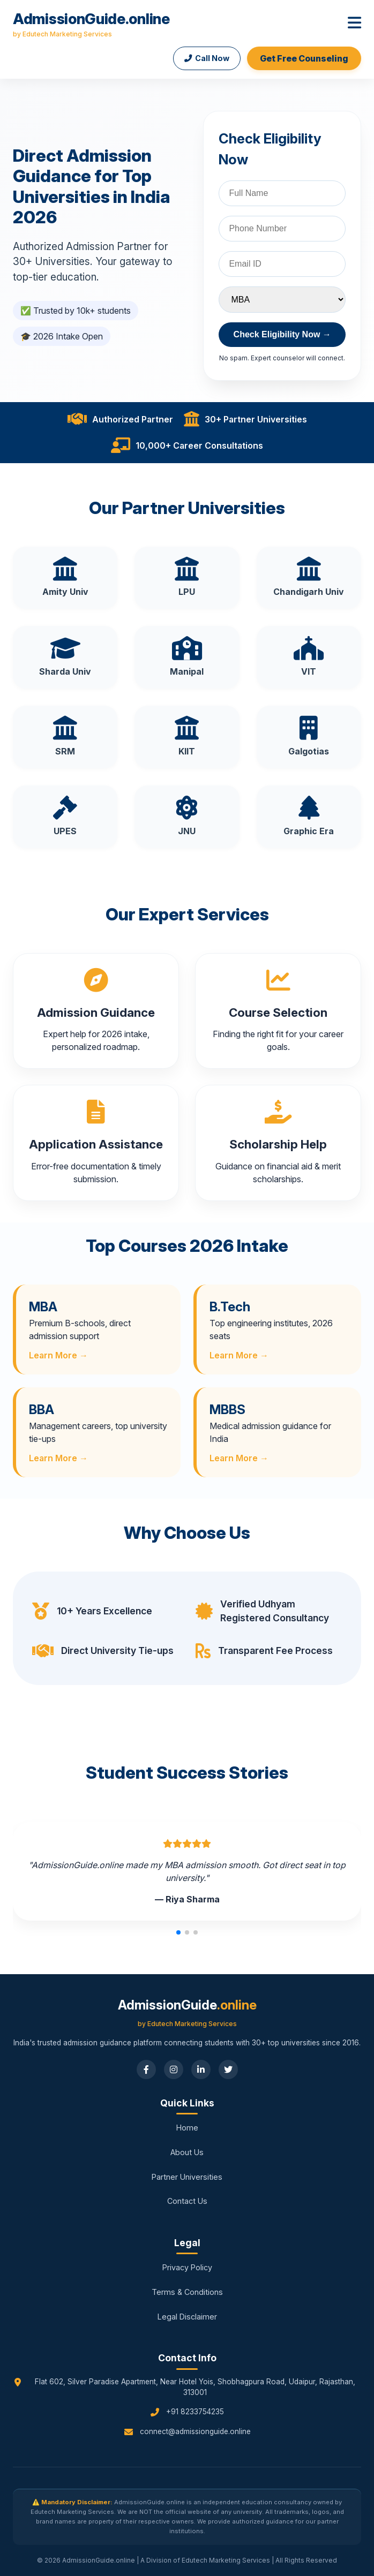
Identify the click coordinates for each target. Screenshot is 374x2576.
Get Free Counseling (304, 58)
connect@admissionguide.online (195, 2431)
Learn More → (58, 1355)
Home (187, 2127)
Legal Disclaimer (187, 2316)
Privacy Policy (187, 2267)
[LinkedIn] (201, 2069)
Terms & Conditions (187, 2292)
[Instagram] (173, 2069)
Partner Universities (187, 2176)
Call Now (206, 58)
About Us (187, 2152)
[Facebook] (146, 2069)
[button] (178, 1932)
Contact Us (187, 2200)
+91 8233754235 (195, 2411)
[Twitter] (228, 2069)
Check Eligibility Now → (282, 334)
